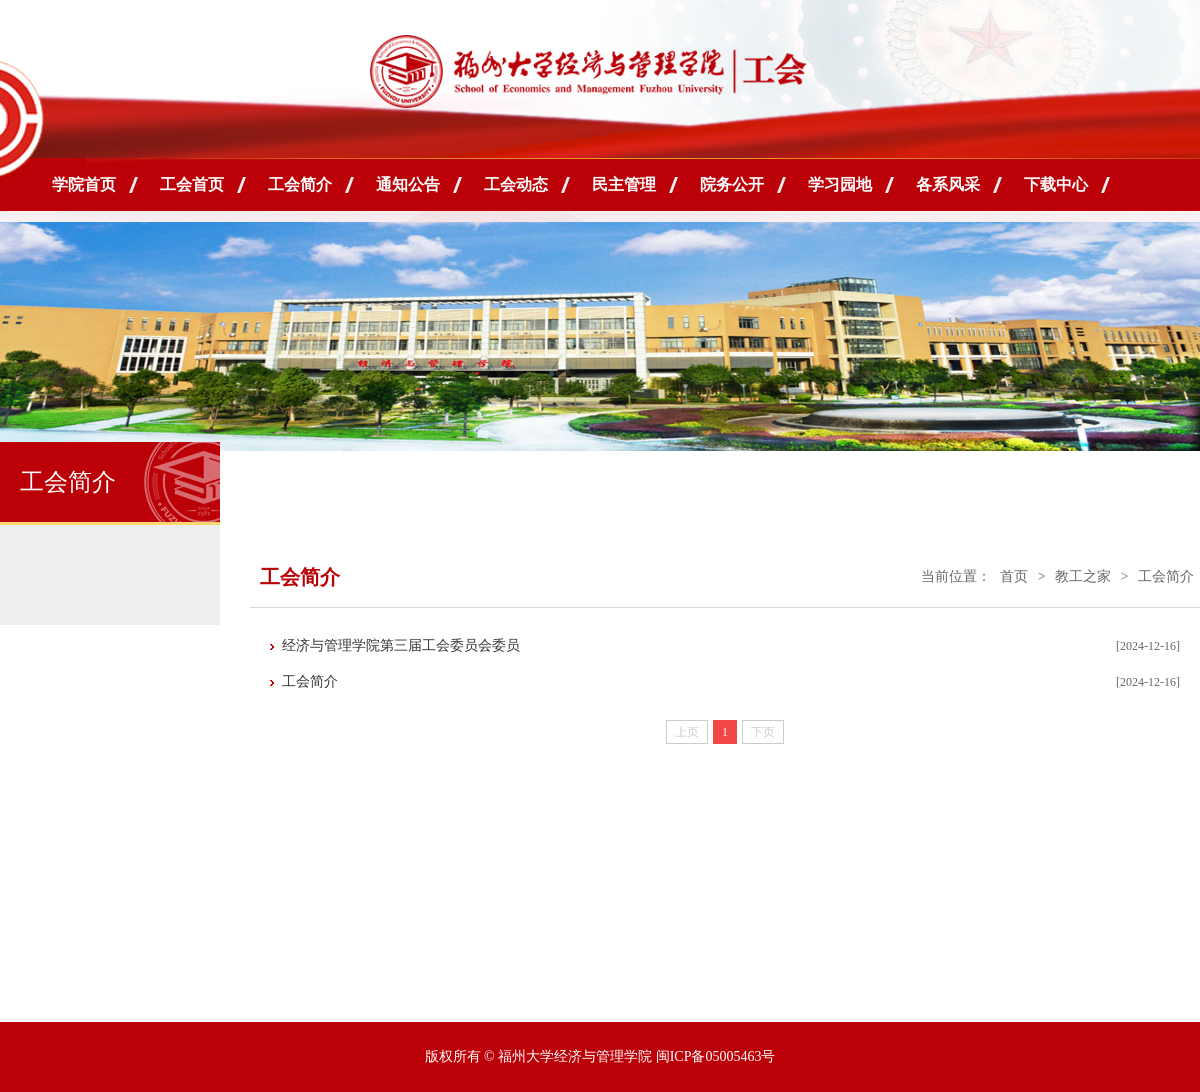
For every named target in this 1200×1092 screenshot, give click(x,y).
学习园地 (840, 184)
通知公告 (408, 184)
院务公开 (732, 184)
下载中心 (1056, 184)
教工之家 (1083, 576)
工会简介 (300, 184)
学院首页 (84, 184)
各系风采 (948, 184)
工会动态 (516, 184)
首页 (1014, 576)
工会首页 (192, 184)
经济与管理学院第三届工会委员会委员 (401, 645)
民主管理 (624, 184)
